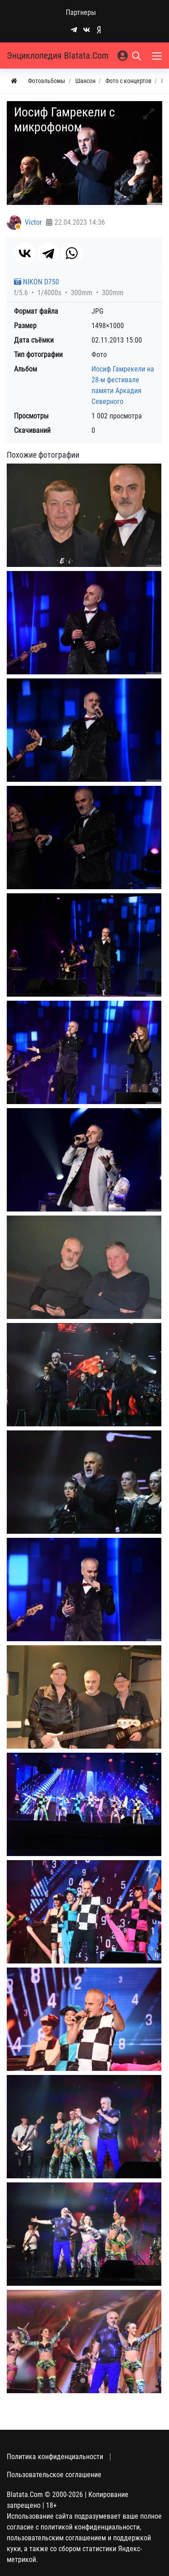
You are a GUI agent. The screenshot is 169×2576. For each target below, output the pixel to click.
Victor (33, 222)
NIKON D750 (36, 282)
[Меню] (158, 55)
